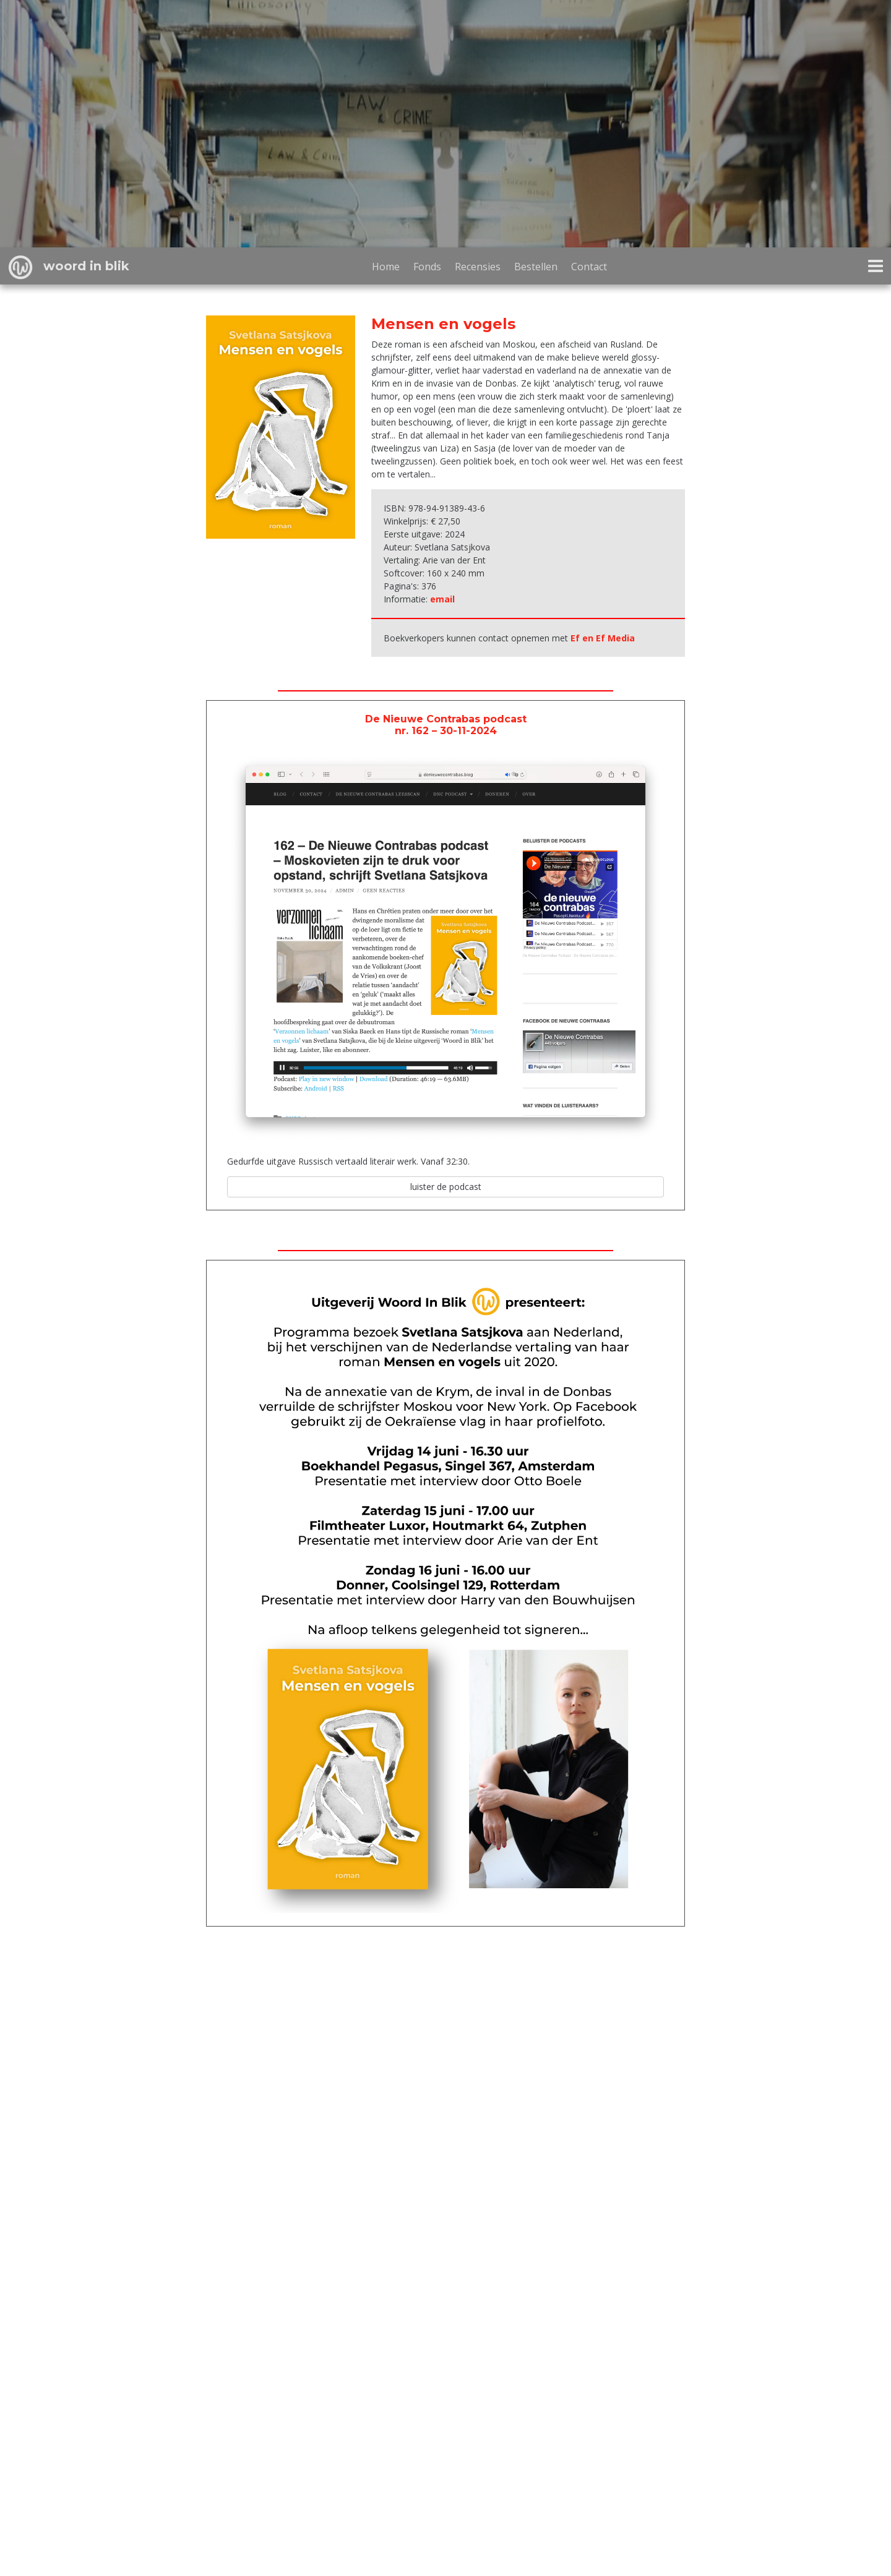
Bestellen (535, 266)
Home (386, 266)
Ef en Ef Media (602, 638)
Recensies (478, 266)
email (442, 599)
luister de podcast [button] (445, 1186)
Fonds (427, 266)
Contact (589, 266)
